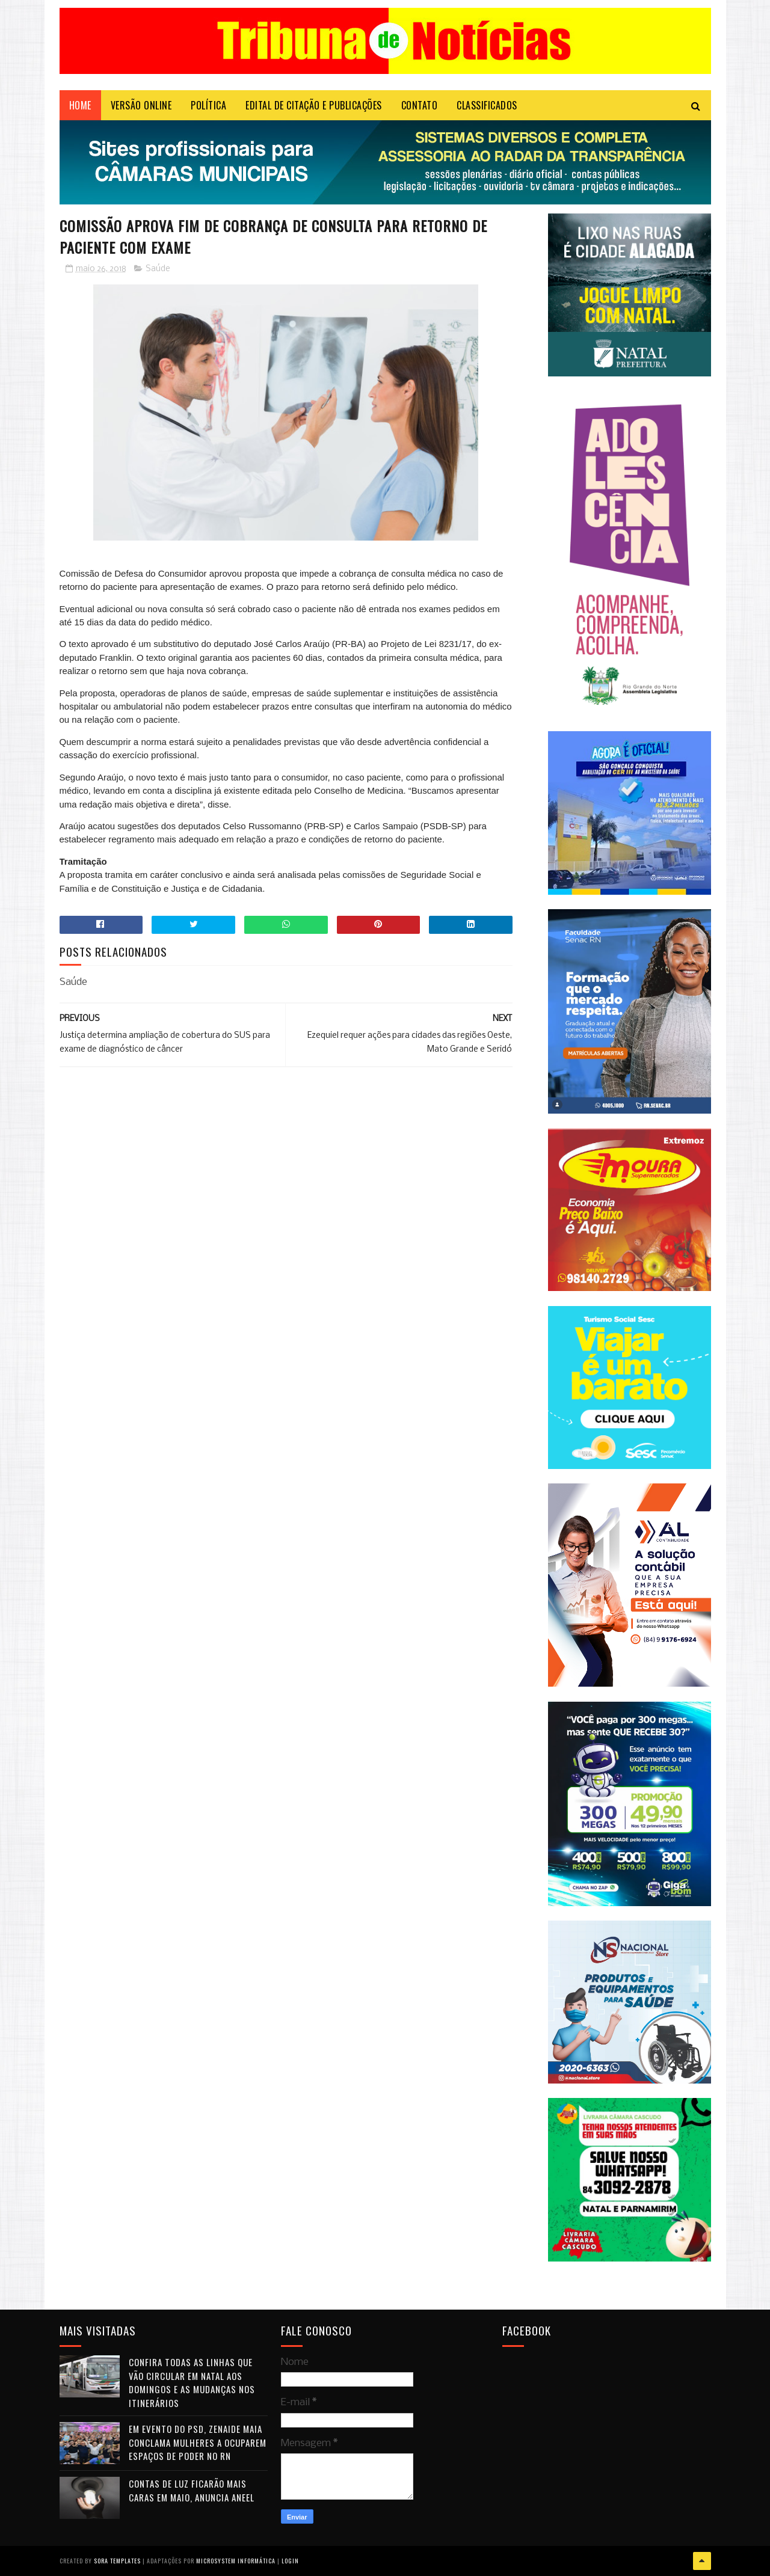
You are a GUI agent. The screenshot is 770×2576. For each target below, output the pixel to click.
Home (80, 105)
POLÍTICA (208, 105)
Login (290, 2560)
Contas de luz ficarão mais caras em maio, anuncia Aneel (191, 2490)
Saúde (158, 269)
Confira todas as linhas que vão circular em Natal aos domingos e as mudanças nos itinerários (192, 2382)
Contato (419, 105)
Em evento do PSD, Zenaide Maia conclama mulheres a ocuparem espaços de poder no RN (197, 2442)
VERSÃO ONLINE (141, 105)
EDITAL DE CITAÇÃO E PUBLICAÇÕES (313, 105)
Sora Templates (117, 2560)
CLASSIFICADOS (487, 105)
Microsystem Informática (236, 2560)
